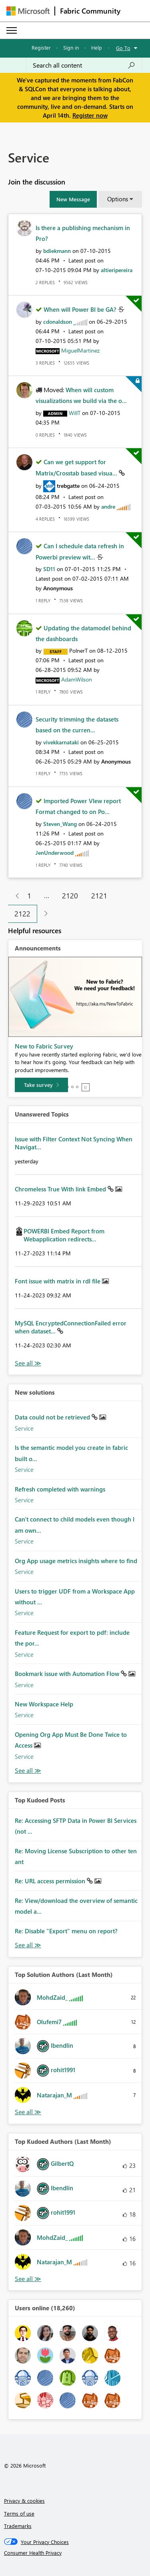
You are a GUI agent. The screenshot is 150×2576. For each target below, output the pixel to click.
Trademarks (18, 2525)
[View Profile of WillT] (74, 413)
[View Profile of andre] (108, 506)
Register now (90, 115)
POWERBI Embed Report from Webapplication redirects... (64, 1235)
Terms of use (19, 2513)
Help (96, 47)
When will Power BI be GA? (81, 309)
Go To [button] (123, 47)
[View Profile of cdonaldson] (57, 321)
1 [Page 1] (29, 895)
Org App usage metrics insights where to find (76, 1561)
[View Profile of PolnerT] (78, 650)
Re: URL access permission (51, 1881)
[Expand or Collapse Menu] (11, 30)
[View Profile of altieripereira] (116, 270)
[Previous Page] (14, 896)
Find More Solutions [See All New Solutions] (28, 1770)
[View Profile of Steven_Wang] (60, 824)
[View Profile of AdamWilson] (76, 679)
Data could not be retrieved (53, 1417)
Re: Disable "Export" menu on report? (66, 1931)
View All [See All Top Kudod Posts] (28, 1945)
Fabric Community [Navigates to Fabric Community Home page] (90, 11)
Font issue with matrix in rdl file (58, 1281)
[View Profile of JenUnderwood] (55, 852)
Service (24, 1428)
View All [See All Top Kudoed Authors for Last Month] (28, 2278)
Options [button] (117, 199)
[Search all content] (84, 65)
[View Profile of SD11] (49, 569)
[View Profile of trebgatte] (68, 485)
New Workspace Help (44, 1704)
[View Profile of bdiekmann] (57, 251)
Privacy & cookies (24, 2500)
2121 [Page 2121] (99, 895)
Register (41, 47)
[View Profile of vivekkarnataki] (61, 742)
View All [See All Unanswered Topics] (28, 1363)
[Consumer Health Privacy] (75, 2553)
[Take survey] (41, 1085)
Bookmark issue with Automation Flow (68, 1674)
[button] (73, 199)
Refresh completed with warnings (60, 1489)
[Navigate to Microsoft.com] (28, 11)
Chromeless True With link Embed (61, 1189)
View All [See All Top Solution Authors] (28, 2112)
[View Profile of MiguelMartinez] (80, 350)
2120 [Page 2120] (70, 895)
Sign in (71, 47)
